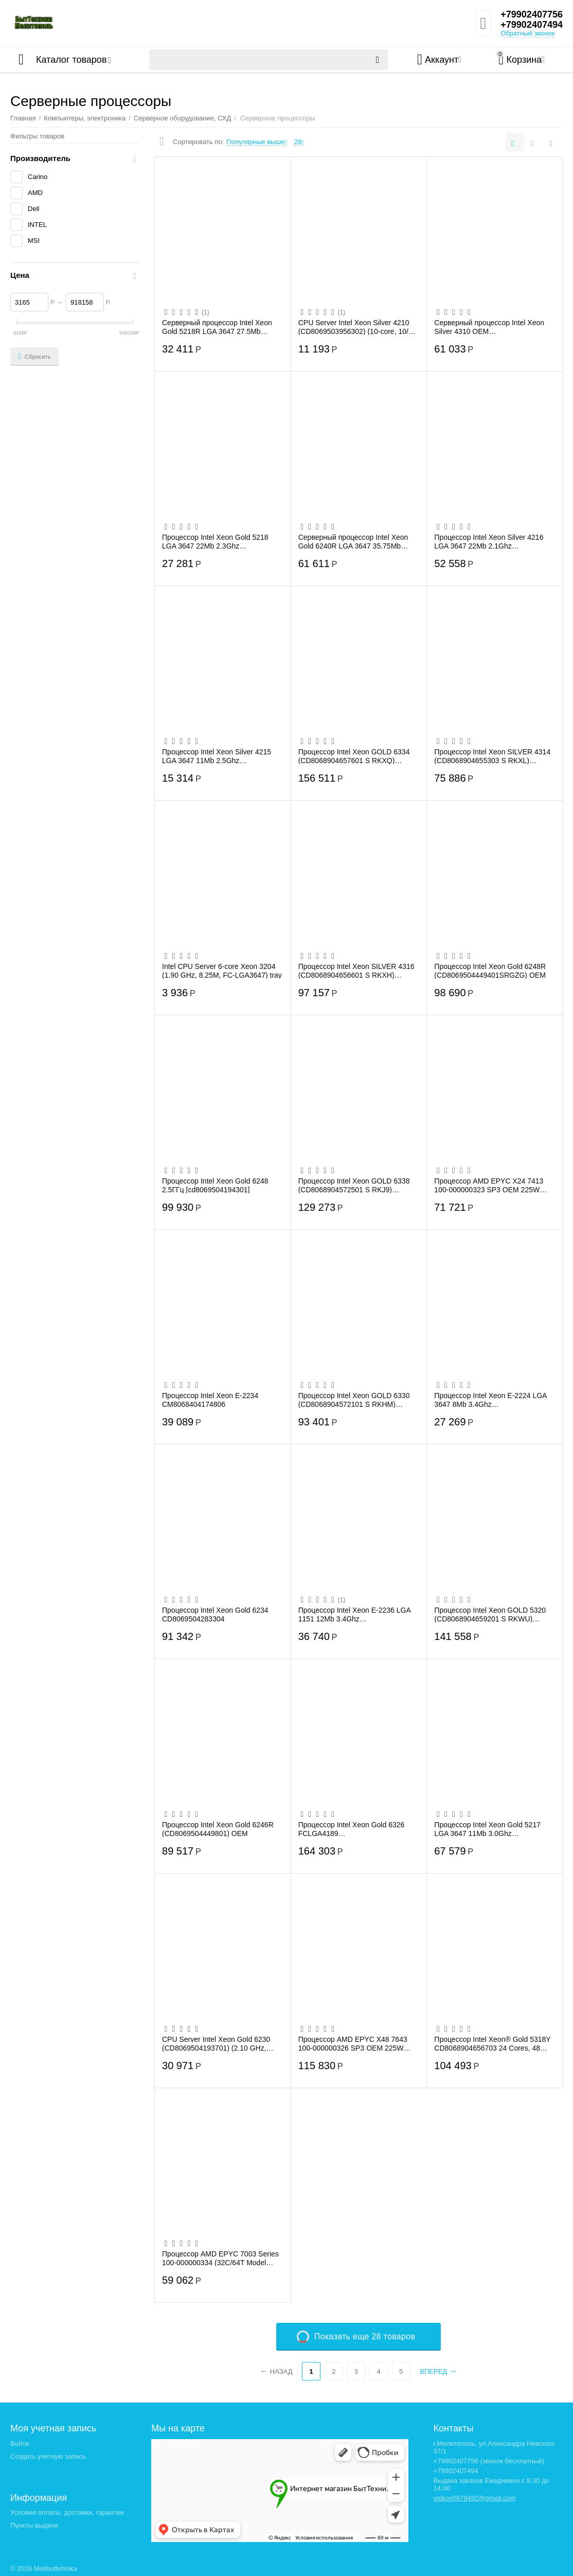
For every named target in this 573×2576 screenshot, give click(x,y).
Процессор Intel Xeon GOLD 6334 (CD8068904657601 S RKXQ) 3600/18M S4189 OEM (354, 756)
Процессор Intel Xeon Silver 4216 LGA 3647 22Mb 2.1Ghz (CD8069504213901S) (488, 541)
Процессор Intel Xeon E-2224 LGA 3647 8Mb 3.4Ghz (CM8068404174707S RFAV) (490, 1399)
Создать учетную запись (48, 2456)
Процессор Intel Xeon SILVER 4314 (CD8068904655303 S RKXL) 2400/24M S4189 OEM (492, 756)
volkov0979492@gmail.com (475, 2498)
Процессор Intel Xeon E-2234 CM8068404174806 (210, 1399)
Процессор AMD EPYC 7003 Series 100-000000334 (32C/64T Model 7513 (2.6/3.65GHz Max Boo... (220, 2258)
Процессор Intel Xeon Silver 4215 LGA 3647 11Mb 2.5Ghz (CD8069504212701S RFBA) (216, 756)
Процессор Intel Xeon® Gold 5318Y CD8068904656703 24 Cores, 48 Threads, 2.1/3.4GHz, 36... (492, 2043)
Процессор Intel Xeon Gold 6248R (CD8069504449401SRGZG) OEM (490, 970)
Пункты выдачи (34, 2525)
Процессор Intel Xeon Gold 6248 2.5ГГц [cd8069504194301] (215, 1185)
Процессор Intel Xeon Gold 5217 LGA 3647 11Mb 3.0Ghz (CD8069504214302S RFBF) (487, 1829)
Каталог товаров (71, 60)
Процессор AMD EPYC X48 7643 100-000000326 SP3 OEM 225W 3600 (352, 2043)
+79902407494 (531, 25)
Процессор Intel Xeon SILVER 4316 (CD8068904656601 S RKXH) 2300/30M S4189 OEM (356, 970)
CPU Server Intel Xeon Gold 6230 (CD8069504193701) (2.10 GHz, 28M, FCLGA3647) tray (216, 2043)
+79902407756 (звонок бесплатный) (489, 2461)
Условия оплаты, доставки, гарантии (66, 2512)
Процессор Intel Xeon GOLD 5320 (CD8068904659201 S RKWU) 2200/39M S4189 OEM (490, 1614)
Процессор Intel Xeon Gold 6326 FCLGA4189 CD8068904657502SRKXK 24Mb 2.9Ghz (351, 1829)
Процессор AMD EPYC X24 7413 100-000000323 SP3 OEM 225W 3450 (488, 1185)
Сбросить (34, 356)
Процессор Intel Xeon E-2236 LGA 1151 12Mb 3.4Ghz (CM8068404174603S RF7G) (354, 1614)
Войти (19, 2443)
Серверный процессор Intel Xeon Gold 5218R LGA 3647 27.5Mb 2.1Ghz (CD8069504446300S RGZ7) (221, 327)
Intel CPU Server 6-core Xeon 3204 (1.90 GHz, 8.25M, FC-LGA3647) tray (222, 970)
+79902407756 (531, 14)
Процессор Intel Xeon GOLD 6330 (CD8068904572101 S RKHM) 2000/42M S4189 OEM (354, 1399)
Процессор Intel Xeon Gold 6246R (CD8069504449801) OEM (218, 1829)
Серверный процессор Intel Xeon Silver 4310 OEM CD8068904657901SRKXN (489, 327)
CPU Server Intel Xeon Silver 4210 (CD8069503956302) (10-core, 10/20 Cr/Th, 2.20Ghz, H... (357, 327)
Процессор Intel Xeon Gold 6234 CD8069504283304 (215, 1614)
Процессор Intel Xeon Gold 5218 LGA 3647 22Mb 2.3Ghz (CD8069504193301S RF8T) (215, 541)
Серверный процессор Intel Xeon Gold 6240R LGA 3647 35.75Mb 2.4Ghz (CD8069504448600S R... (353, 541)
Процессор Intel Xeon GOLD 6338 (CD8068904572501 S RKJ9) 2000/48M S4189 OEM (354, 1185)
